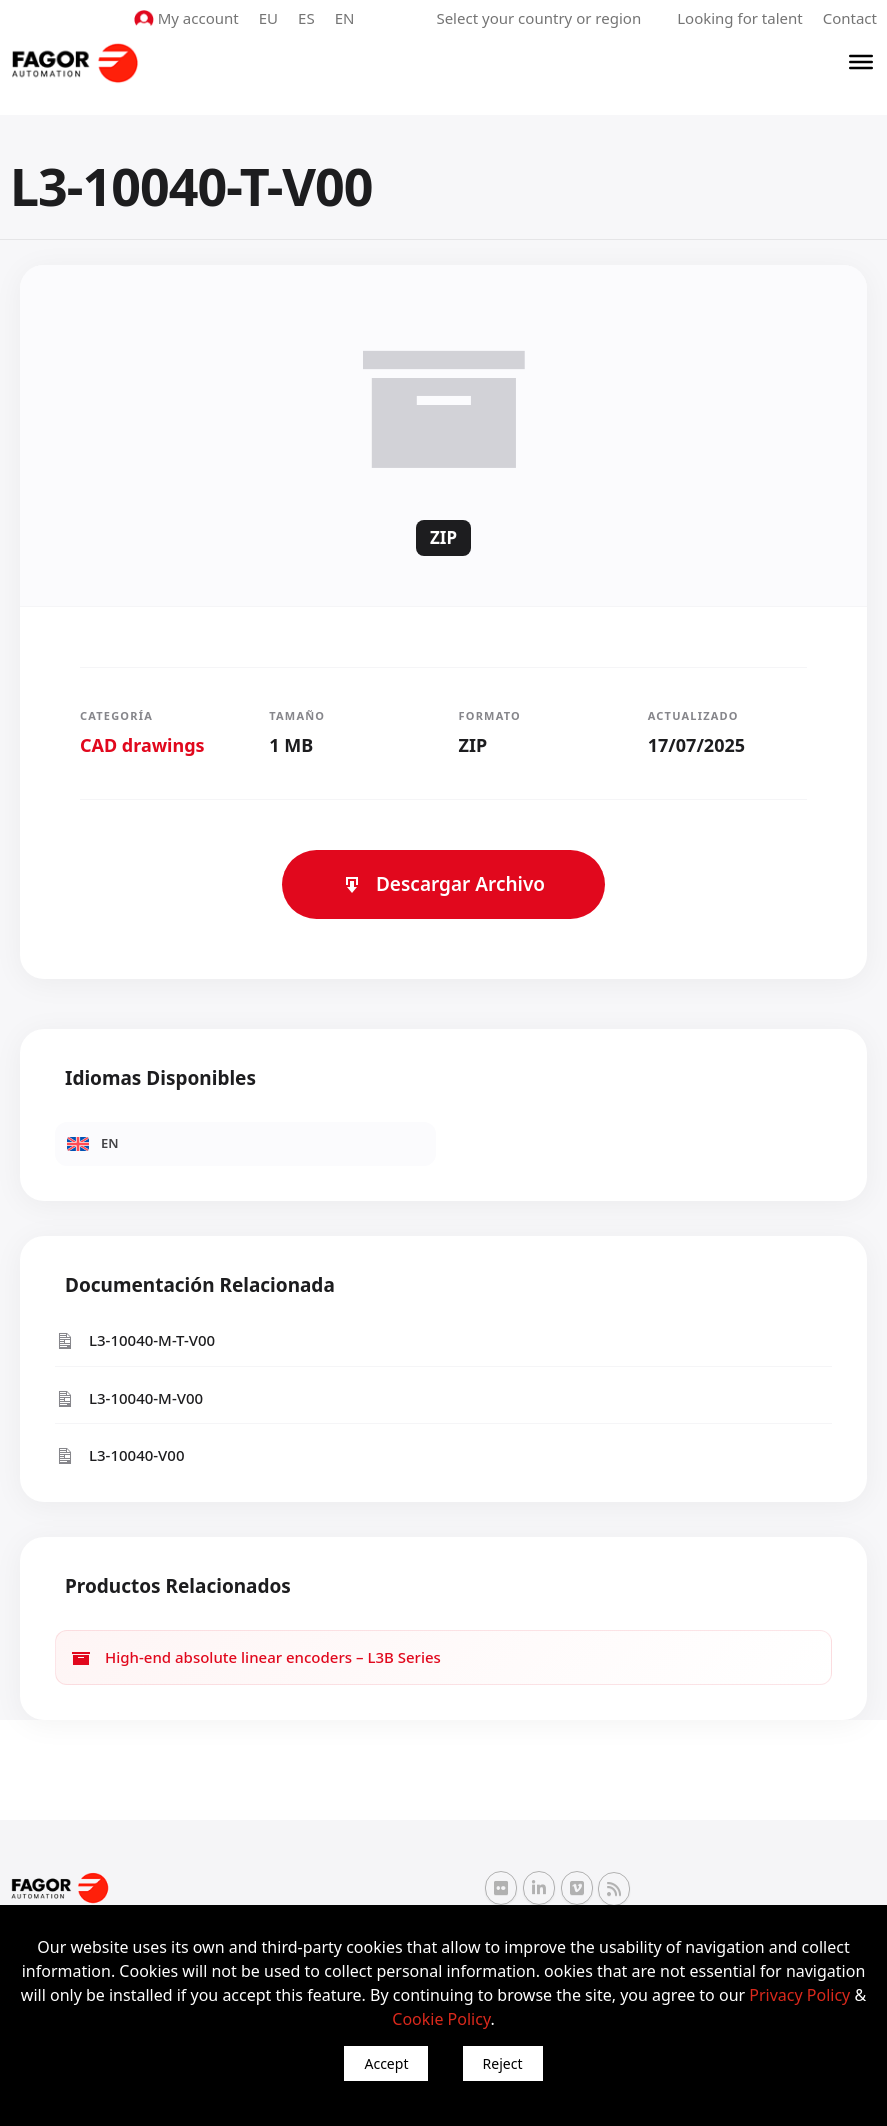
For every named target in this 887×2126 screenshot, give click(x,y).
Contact (850, 18)
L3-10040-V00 (120, 1455)
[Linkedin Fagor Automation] (539, 1888)
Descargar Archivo (443, 884)
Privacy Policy (799, 1995)
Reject (503, 2063)
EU (268, 18)
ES (306, 18)
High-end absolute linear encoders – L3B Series (256, 1657)
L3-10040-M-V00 (129, 1398)
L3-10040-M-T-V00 (135, 1340)
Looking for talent (739, 18)
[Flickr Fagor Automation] (501, 1888)
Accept (386, 2063)
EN (345, 18)
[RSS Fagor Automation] (614, 1889)
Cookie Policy (441, 2019)
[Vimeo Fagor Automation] (577, 1888)
